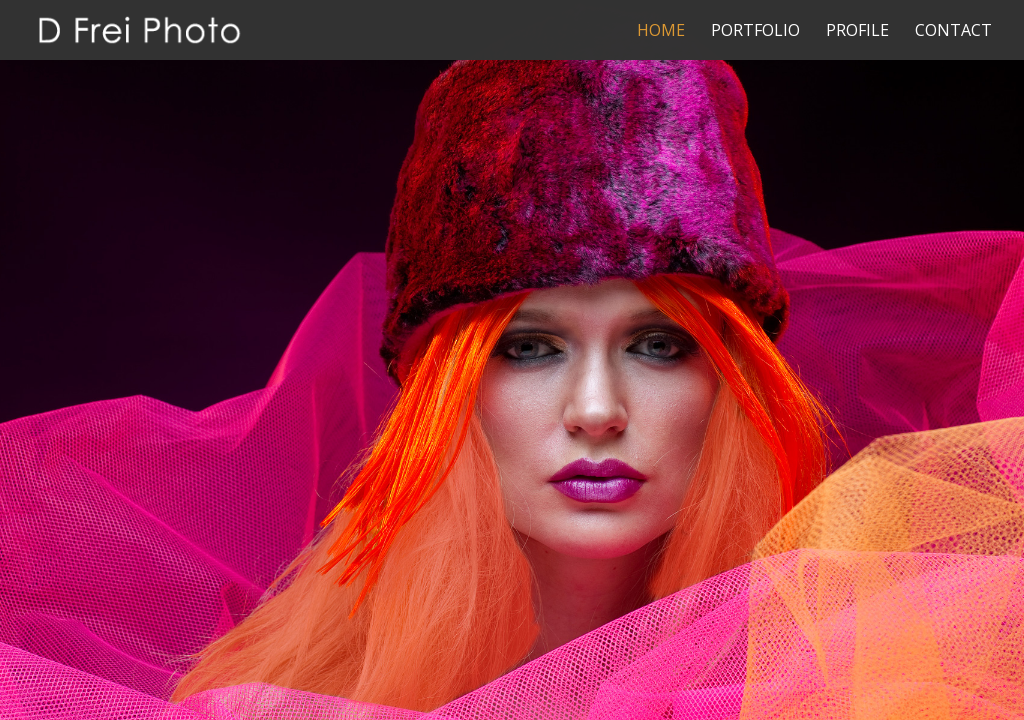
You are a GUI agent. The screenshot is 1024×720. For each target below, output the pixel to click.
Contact (953, 32)
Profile (857, 32)
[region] (512, 360)
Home (661, 32)
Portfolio (755, 32)
